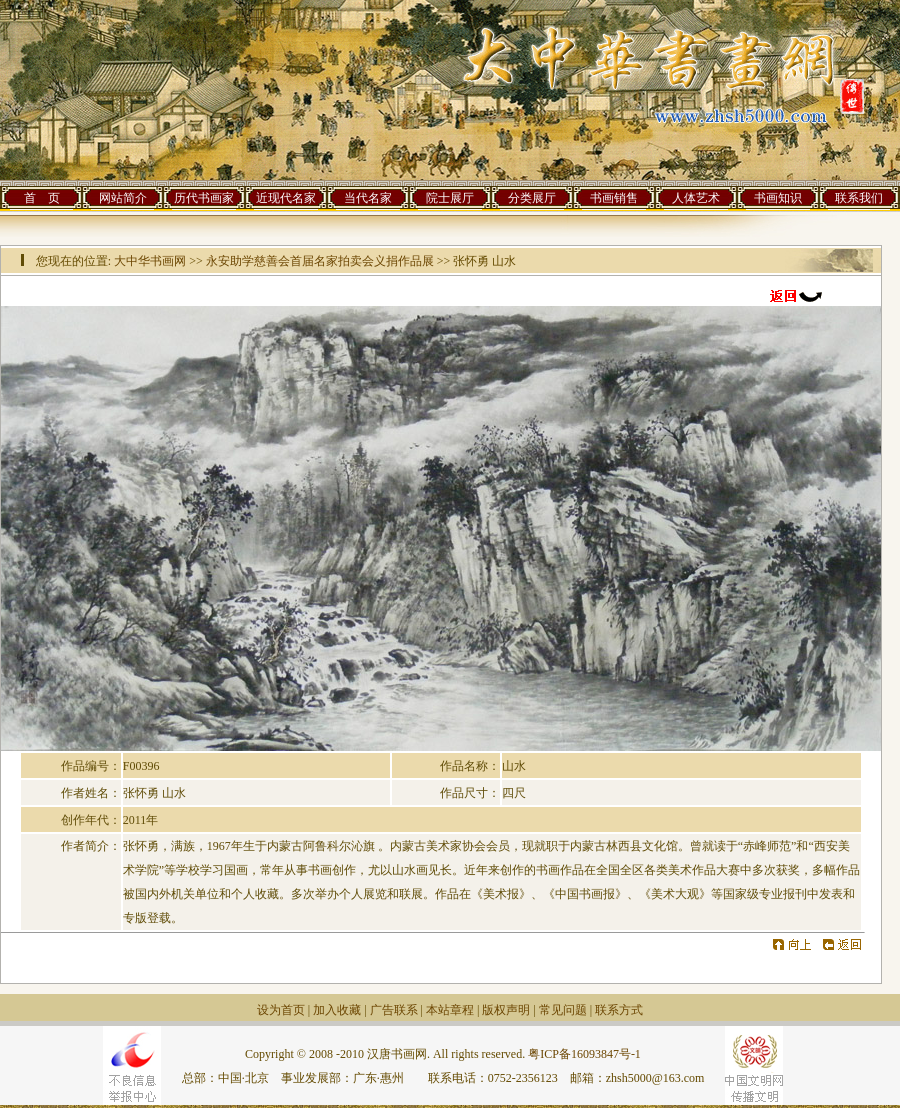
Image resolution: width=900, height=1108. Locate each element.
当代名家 (368, 198)
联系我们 (859, 198)
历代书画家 (204, 198)
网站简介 (123, 198)
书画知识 (778, 198)
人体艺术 (696, 198)
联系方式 (619, 1010)
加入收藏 (337, 1010)
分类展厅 (532, 198)
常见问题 (563, 1010)
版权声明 (506, 1010)
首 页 (42, 198)
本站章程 (450, 1010)
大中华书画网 (150, 261)
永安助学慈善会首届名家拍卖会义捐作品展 (320, 261)
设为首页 (281, 1010)
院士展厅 (450, 198)
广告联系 (394, 1010)
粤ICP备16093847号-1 (584, 1054)
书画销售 (614, 198)
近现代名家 (286, 198)
